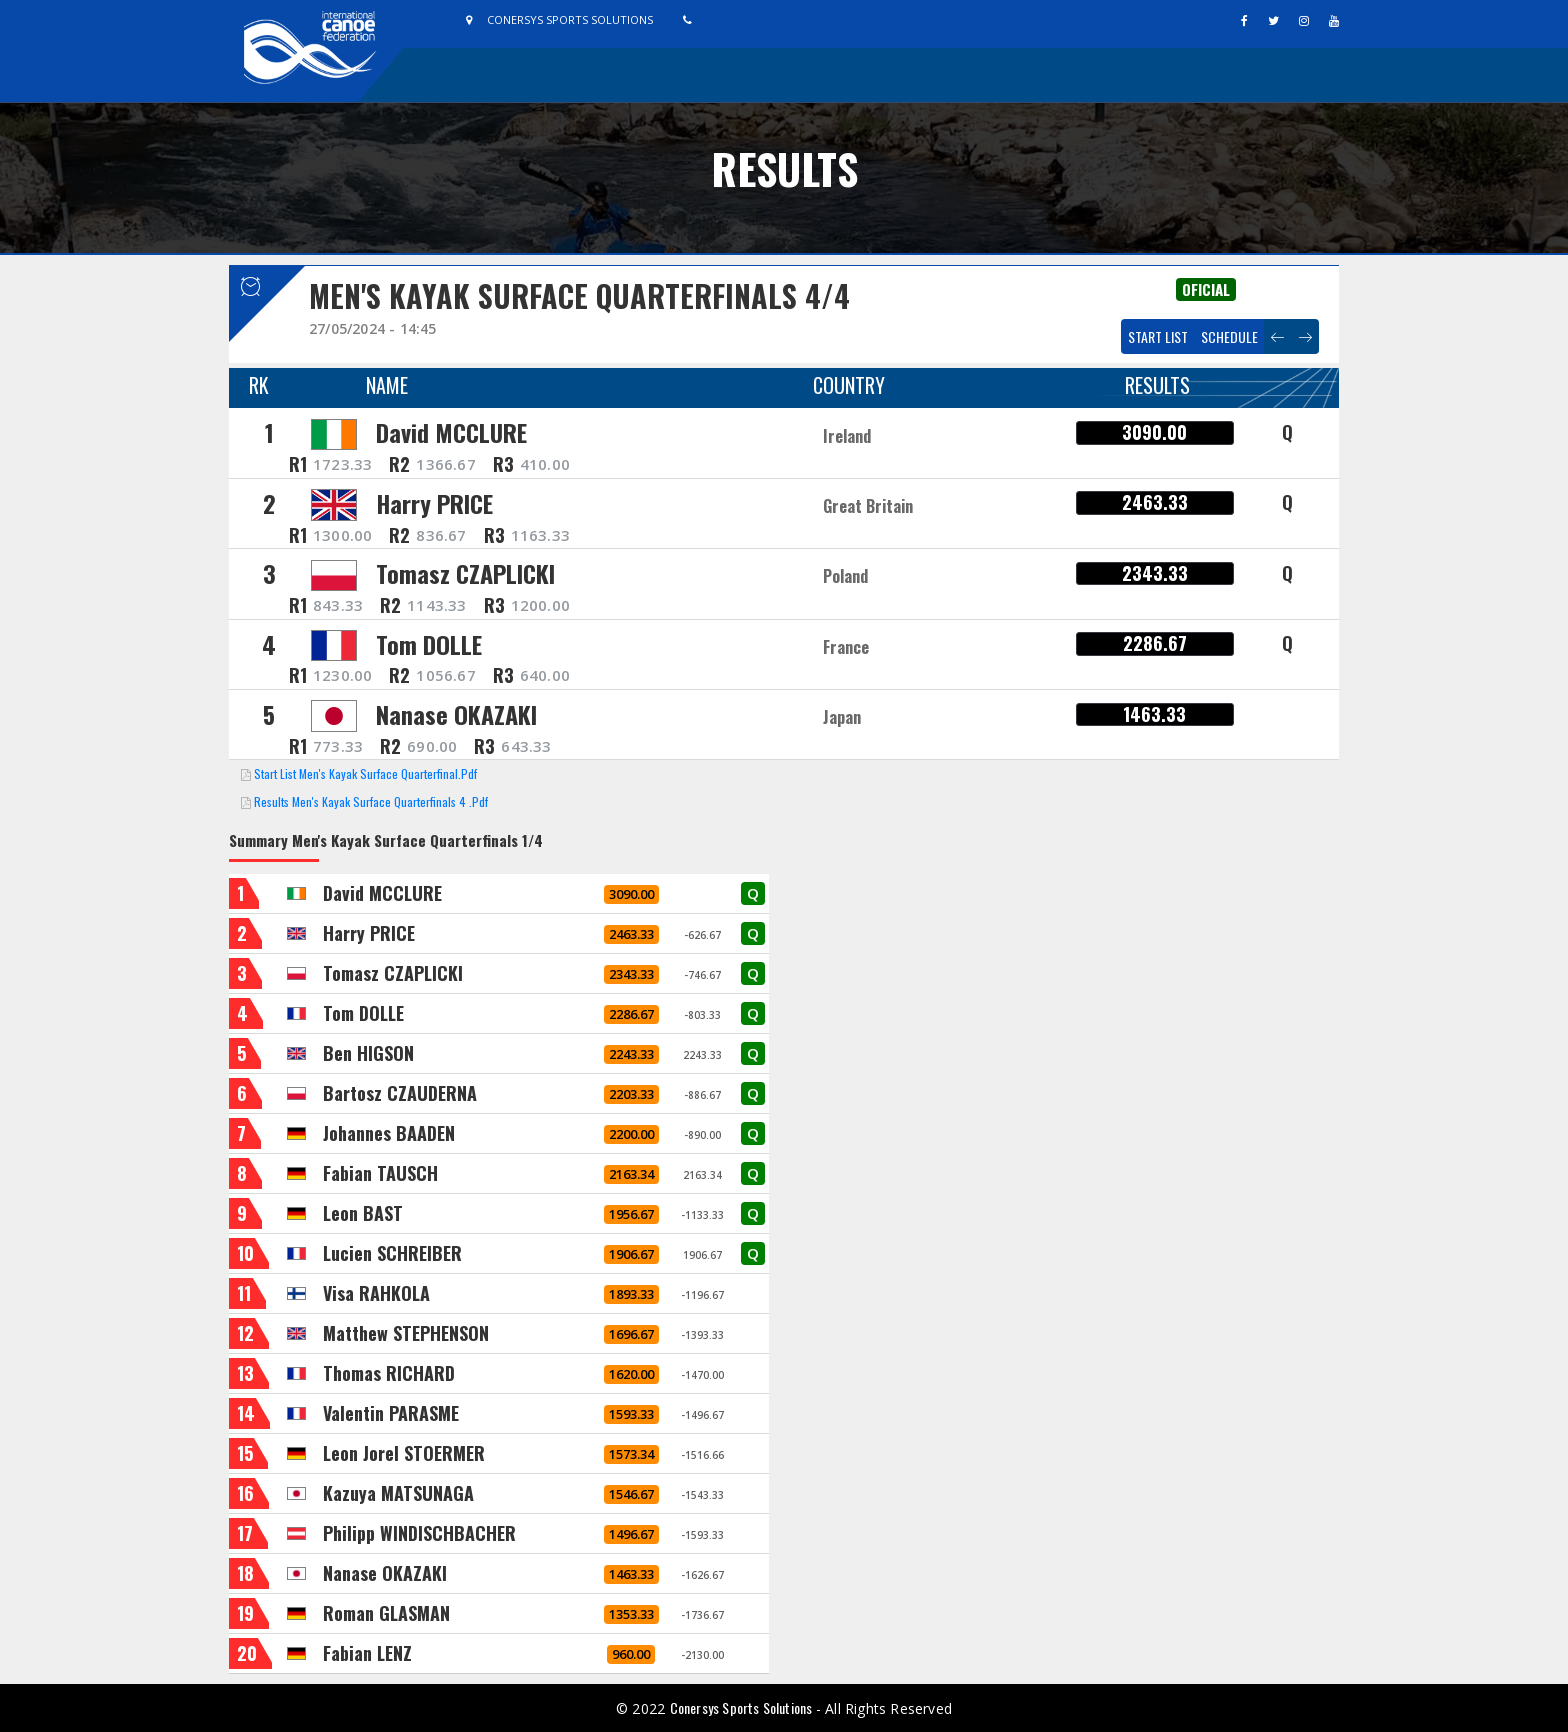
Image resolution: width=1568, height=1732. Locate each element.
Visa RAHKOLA (376, 1293)
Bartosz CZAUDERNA (400, 1093)
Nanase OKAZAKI (456, 714)
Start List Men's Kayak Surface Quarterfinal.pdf (365, 773)
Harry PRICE (434, 503)
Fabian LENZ (367, 1653)
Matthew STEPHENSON (406, 1333)
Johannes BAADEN (389, 1133)
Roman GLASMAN (386, 1613)
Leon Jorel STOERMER (404, 1453)
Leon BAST (363, 1213)
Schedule (1229, 336)
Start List (1158, 336)
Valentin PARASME (391, 1413)
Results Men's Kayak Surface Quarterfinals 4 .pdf (371, 801)
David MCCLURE (451, 432)
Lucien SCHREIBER (392, 1253)
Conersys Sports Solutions (743, 1707)
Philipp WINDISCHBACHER (419, 1533)
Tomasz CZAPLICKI (465, 573)
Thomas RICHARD (389, 1373)
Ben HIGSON (368, 1053)
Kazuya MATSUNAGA (398, 1493)
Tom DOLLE (429, 644)
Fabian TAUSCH (380, 1173)
